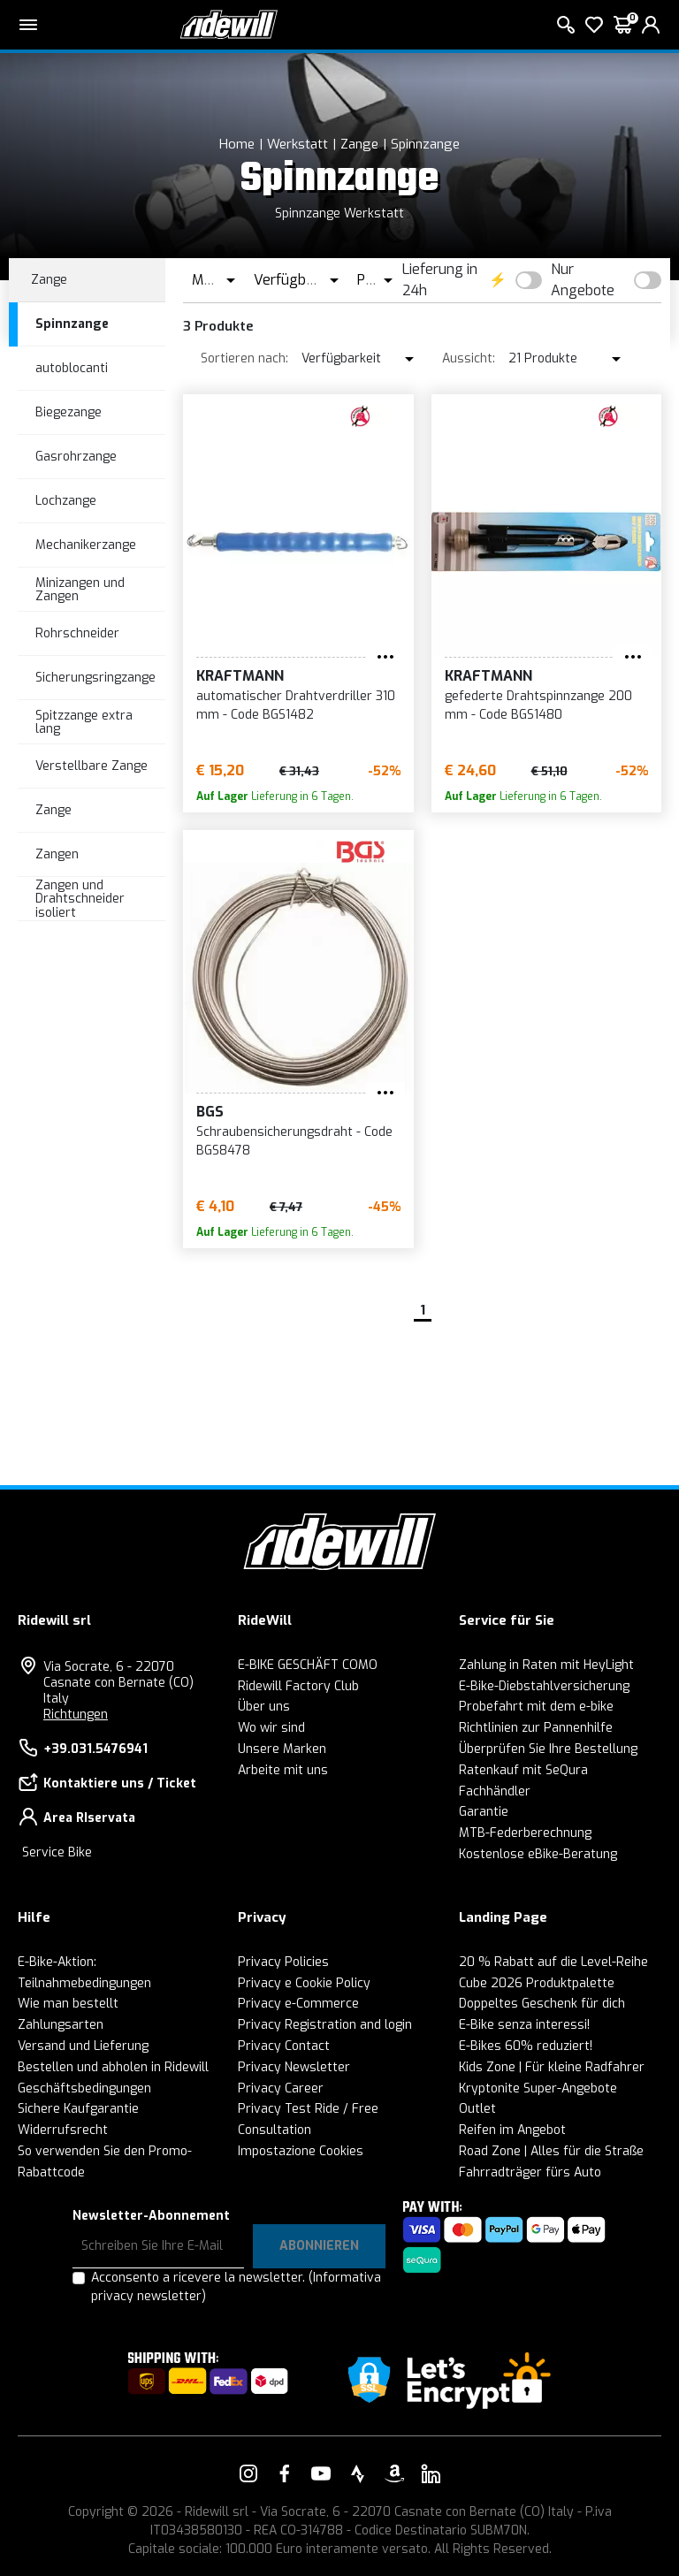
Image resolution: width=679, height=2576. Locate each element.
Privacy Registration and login (325, 2024)
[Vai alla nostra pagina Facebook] (284, 2473)
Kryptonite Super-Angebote (538, 2088)
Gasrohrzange (76, 456)
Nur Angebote (582, 280)
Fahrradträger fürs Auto (530, 2172)
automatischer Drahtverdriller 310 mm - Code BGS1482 (295, 705)
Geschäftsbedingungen (84, 2088)
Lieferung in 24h (439, 280)
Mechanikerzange (85, 545)
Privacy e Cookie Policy (304, 1983)
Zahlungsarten (60, 2024)
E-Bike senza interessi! (524, 2024)
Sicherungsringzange (95, 677)
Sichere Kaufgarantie (78, 2108)
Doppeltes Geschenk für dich (542, 2003)
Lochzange (65, 500)
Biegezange (68, 412)
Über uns (264, 1706)
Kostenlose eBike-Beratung (538, 1854)
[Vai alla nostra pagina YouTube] (321, 2473)
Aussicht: (468, 358)
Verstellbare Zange (91, 766)
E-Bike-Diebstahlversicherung (544, 1686)
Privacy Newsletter (294, 2067)
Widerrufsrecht (63, 2130)
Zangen (57, 854)
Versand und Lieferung (83, 2046)
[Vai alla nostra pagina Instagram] (248, 2473)
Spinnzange (425, 144)
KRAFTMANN (240, 676)
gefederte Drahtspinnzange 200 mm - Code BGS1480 (538, 705)
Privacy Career (281, 2088)
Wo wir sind (271, 1727)
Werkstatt (297, 144)
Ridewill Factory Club (298, 1686)
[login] (650, 25)
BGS (210, 1111)
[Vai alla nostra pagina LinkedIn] (430, 2473)
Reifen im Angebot (512, 2130)
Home (237, 144)
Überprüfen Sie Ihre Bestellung (548, 1749)
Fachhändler (494, 1791)
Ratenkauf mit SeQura (523, 1770)
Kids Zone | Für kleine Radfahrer (552, 2067)
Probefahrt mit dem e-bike (536, 1706)
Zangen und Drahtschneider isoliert (80, 899)
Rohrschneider (77, 633)
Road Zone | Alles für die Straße (551, 2151)
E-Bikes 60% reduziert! (525, 2046)
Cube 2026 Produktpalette (536, 1983)
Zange (359, 144)
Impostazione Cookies (300, 2151)
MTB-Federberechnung (525, 1833)
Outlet (477, 2108)
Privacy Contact (284, 2046)
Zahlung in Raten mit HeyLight (546, 1665)
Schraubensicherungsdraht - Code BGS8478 (294, 1141)
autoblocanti (71, 368)
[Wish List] (594, 25)
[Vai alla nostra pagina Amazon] (394, 2473)
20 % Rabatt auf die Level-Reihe (553, 1962)
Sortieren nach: (244, 358)
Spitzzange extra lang (84, 722)
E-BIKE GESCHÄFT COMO (308, 1665)
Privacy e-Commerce (298, 2003)
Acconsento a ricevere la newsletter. (236, 2287)
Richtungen (75, 1714)
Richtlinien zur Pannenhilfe (536, 1727)
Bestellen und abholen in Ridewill (113, 2067)
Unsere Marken (282, 1749)
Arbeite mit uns (283, 1770)
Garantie (483, 1811)
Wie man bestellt (68, 2003)
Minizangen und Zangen (80, 590)
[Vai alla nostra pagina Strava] (358, 2473)
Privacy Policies (283, 1962)
